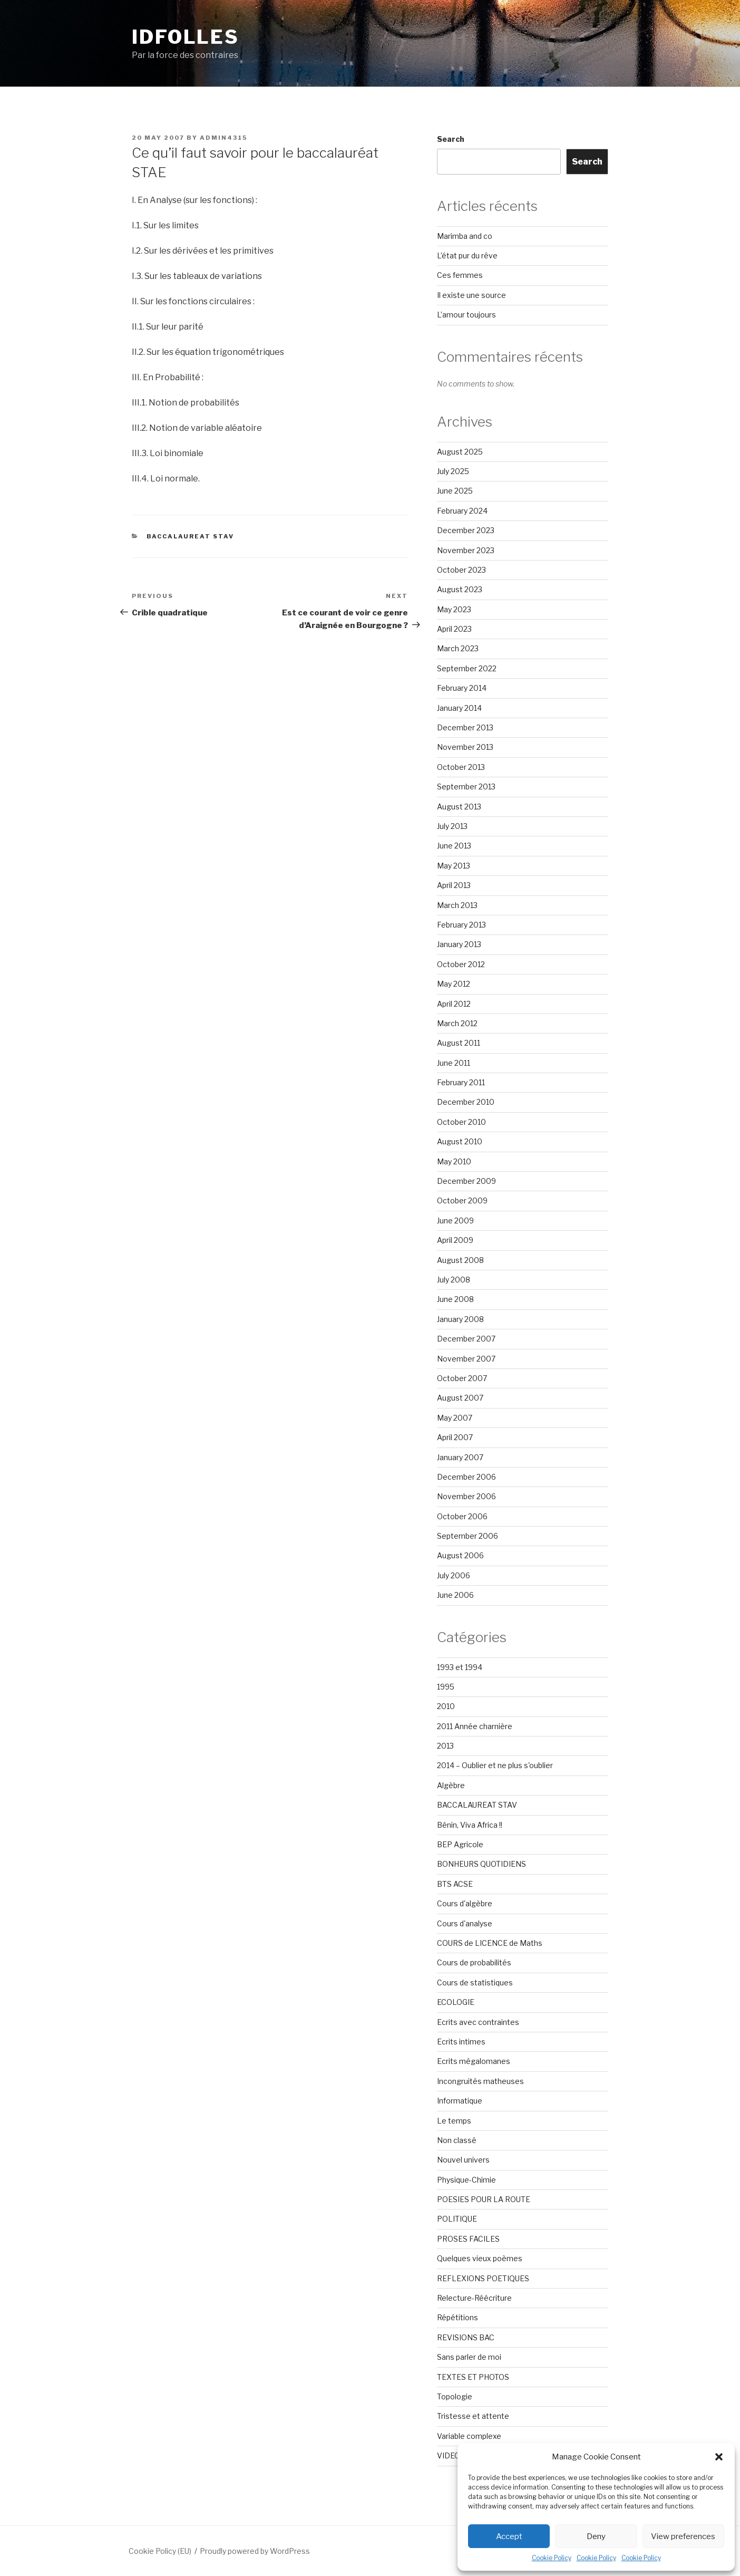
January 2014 (459, 707)
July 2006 (453, 1575)
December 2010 (465, 1101)
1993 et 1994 (459, 1667)
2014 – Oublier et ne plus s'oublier (495, 1765)
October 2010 (461, 1121)
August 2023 (459, 589)
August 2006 (460, 1555)
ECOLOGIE (455, 2002)
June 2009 (455, 1220)
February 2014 (461, 687)
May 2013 (453, 865)
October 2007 (462, 1378)
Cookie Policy (551, 2558)
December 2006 (466, 1476)
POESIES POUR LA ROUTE (483, 2199)
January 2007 (460, 1457)
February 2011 (461, 1082)
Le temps (454, 2120)
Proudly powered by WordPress (255, 2550)
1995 (445, 1686)
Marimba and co (464, 235)
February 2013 (461, 924)
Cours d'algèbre (464, 1903)
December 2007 (466, 1338)
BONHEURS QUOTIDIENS (481, 1863)
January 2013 (459, 944)
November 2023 (465, 550)
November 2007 (466, 1358)
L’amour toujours (466, 314)
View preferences (683, 2536)
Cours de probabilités (474, 1962)
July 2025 (453, 471)
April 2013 (454, 885)
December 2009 (466, 1180)
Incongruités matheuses (480, 2081)
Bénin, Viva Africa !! (469, 1824)
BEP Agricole (460, 1844)
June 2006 (455, 1594)
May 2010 (454, 1161)
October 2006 (462, 1516)
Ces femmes (460, 275)
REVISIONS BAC (465, 2337)
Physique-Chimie (466, 2179)
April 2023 (454, 628)
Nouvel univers (463, 2159)
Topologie (454, 2396)
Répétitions (457, 2317)
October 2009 (462, 1200)
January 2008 (460, 1319)
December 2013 (465, 727)
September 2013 (466, 786)
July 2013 (452, 826)
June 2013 (454, 845)
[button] (719, 2457)
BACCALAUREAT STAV (191, 536)
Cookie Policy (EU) (160, 2550)
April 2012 (454, 1003)
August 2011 (458, 1042)
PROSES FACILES (468, 2238)
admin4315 (223, 137)
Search (450, 138)
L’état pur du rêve (467, 255)
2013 (445, 1745)
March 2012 (457, 1023)
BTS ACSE (455, 1883)
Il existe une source (471, 295)
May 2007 (454, 1417)
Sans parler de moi (469, 2356)
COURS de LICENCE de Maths (489, 1942)
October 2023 (461, 569)
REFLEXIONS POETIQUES (483, 2278)
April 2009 (455, 1240)
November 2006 (466, 1496)
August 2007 (460, 1397)
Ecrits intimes (461, 2041)
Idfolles (185, 37)
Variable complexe (469, 2436)
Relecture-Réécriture (474, 2297)
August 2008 (460, 1260)
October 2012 (461, 964)
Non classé (456, 2140)
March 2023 (458, 648)
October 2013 (461, 767)
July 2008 (453, 1279)
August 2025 (460, 451)
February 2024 (462, 510)
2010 (446, 1706)
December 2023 (465, 530)
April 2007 (455, 1437)
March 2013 (457, 905)
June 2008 (455, 1299)
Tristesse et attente (473, 2415)
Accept (509, 2536)
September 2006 (467, 1535)
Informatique (459, 2100)
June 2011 (453, 1062)
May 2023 (454, 609)
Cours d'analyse (464, 1923)
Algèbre (451, 1785)
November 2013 (465, 746)
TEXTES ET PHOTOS (473, 2376)
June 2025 (455, 490)
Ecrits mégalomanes (473, 2061)
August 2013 (459, 806)
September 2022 (466, 668)
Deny (596, 2536)
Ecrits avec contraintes (478, 2022)
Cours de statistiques (475, 1982)
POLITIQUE (457, 2218)
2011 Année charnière (474, 1726)
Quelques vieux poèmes (479, 2258)
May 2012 (453, 983)
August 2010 (459, 1141)
